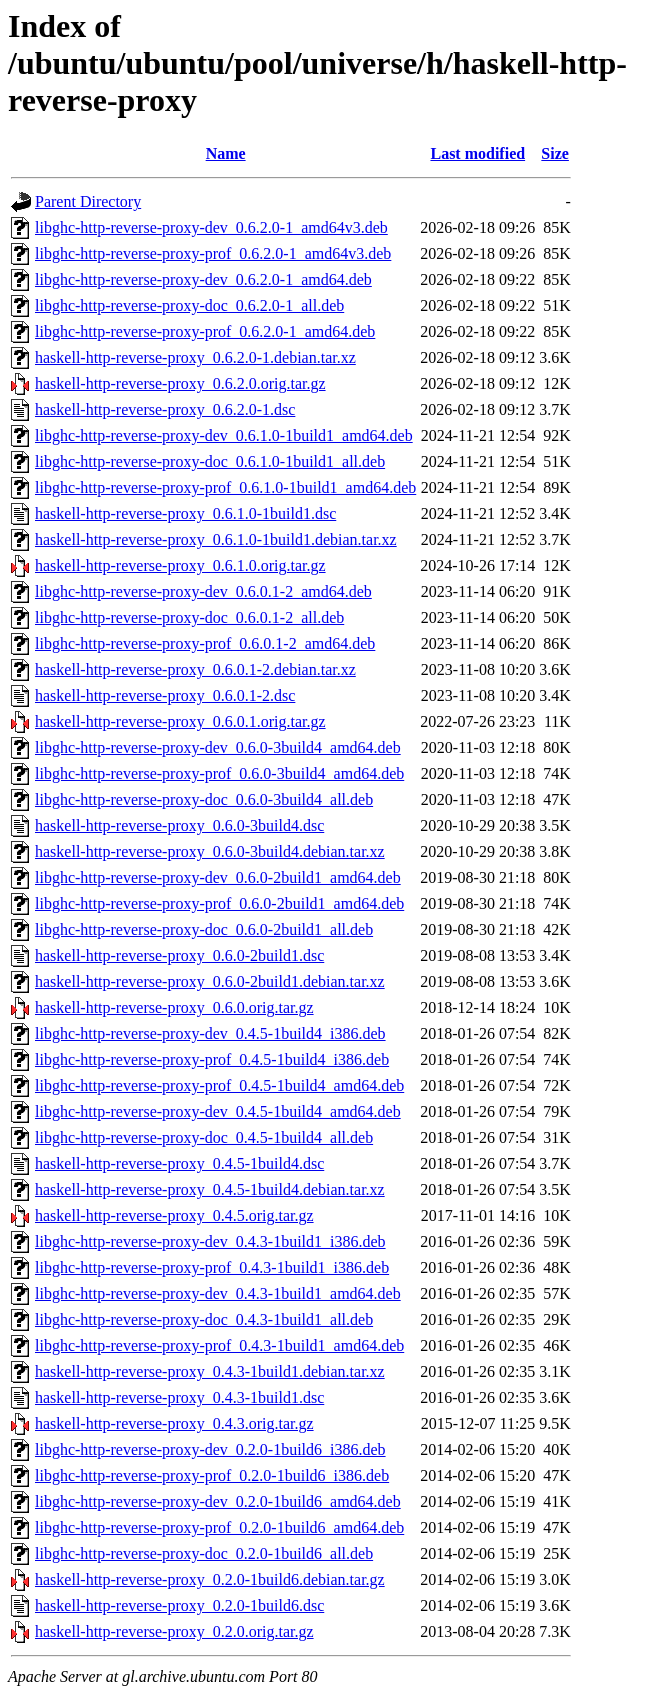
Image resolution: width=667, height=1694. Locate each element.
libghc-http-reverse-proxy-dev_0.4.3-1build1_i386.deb (210, 1241)
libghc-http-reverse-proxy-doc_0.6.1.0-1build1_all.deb (210, 461)
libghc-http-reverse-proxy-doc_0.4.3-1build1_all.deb (204, 1319)
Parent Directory (88, 201)
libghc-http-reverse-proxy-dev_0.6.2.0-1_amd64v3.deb (211, 227)
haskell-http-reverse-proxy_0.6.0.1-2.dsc (165, 695)
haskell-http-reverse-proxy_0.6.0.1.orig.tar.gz (180, 721)
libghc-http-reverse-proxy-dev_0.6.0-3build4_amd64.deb (218, 747)
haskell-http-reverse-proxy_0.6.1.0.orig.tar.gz (180, 565)
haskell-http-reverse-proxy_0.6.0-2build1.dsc (179, 955)
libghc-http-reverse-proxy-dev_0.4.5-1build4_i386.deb (210, 1033)
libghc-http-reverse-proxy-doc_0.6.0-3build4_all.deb (204, 799)
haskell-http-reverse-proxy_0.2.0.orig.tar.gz (174, 1631)
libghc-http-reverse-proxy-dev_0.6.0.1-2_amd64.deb (203, 591)
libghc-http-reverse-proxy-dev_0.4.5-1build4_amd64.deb (218, 1111)
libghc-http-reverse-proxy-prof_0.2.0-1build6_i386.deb (212, 1475)
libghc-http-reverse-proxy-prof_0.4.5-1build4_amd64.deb (219, 1085)
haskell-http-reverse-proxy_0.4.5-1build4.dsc (179, 1163)
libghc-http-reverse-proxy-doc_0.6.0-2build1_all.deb (204, 929)
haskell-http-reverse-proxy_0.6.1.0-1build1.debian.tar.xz (216, 539)
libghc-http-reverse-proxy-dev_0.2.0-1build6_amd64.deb (218, 1501)
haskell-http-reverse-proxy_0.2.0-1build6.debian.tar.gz (210, 1579)
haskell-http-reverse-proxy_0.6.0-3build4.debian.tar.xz (210, 851)
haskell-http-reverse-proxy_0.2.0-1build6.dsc (179, 1605)
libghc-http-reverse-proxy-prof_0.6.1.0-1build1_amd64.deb (225, 487)
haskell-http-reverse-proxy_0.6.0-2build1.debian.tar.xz (210, 981)
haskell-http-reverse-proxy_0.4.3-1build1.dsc (179, 1397)
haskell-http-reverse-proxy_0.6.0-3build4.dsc (179, 825)
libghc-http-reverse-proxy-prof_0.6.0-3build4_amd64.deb (219, 773)
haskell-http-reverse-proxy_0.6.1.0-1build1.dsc (185, 513)
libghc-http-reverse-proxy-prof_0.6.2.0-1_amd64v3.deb (213, 253)
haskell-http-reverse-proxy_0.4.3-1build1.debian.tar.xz (210, 1371)
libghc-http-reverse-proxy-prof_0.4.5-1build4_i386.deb (212, 1059)
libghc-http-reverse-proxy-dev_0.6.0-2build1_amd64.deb (218, 877)
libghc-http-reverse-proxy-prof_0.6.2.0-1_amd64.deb (205, 331)
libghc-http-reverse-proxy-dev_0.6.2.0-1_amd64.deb (203, 279)
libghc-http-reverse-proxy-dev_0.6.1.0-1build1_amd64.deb (224, 435)
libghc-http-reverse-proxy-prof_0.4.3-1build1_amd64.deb (219, 1345)
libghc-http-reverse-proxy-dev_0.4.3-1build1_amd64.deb (218, 1293)
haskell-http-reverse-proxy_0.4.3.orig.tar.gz (174, 1423)
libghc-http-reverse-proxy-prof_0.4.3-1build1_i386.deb (212, 1267)
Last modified (477, 153)
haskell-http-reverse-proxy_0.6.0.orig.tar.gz (174, 1007)
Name (226, 153)
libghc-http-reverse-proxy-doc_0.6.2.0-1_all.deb (189, 305)
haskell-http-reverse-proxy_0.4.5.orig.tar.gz (174, 1215)
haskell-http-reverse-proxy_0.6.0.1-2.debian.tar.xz (195, 669)
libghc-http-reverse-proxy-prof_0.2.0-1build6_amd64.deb (219, 1527)
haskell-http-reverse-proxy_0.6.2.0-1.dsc (165, 409)
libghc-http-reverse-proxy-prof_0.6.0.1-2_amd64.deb (205, 643)
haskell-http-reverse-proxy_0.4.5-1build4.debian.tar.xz (210, 1189)
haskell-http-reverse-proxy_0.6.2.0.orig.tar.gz (180, 383)
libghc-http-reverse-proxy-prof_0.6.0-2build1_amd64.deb (219, 903)
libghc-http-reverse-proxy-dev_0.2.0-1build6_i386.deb (210, 1449)
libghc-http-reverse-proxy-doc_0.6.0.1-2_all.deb (189, 617)
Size (555, 153)
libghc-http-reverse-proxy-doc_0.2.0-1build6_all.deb (204, 1553)
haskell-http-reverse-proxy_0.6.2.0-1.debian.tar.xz (195, 357)
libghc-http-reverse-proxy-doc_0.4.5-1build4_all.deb (204, 1137)
